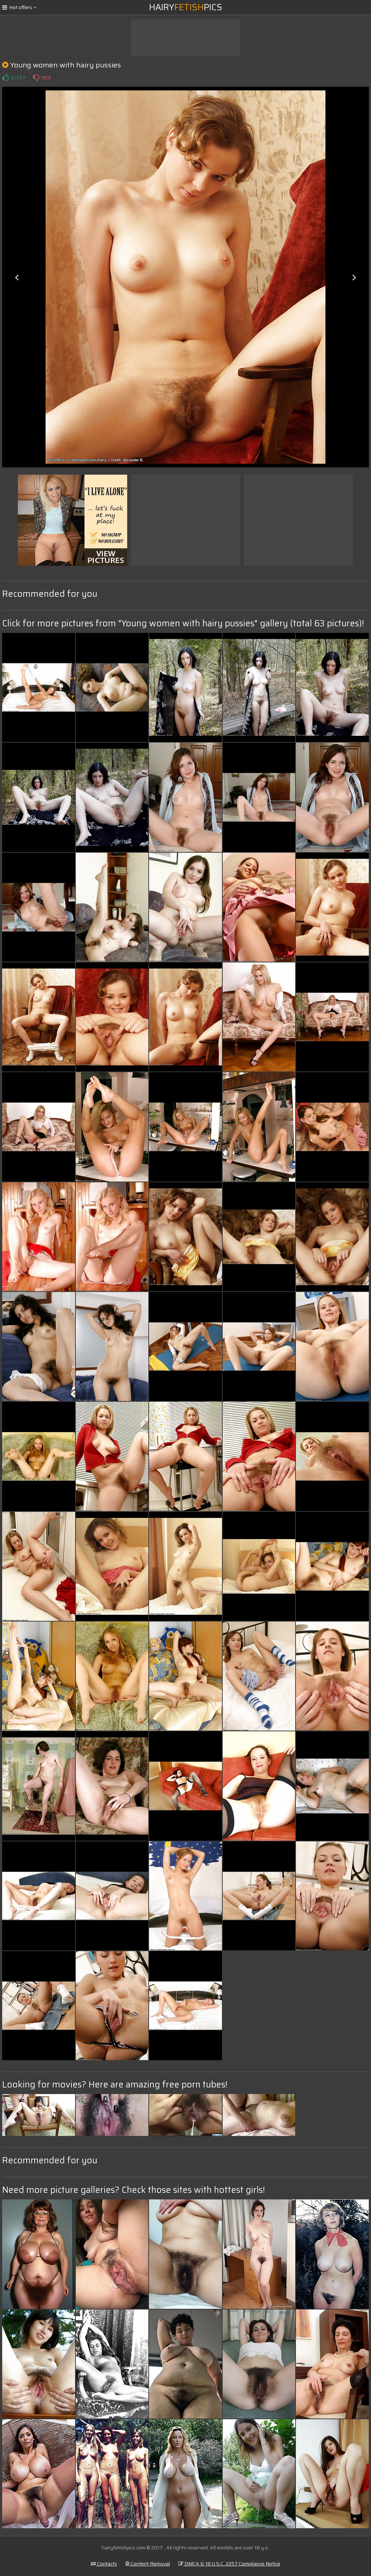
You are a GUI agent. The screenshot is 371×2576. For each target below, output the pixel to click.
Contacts (104, 2564)
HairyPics (185, 7)
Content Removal (147, 2564)
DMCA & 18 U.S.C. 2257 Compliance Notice (229, 2564)
